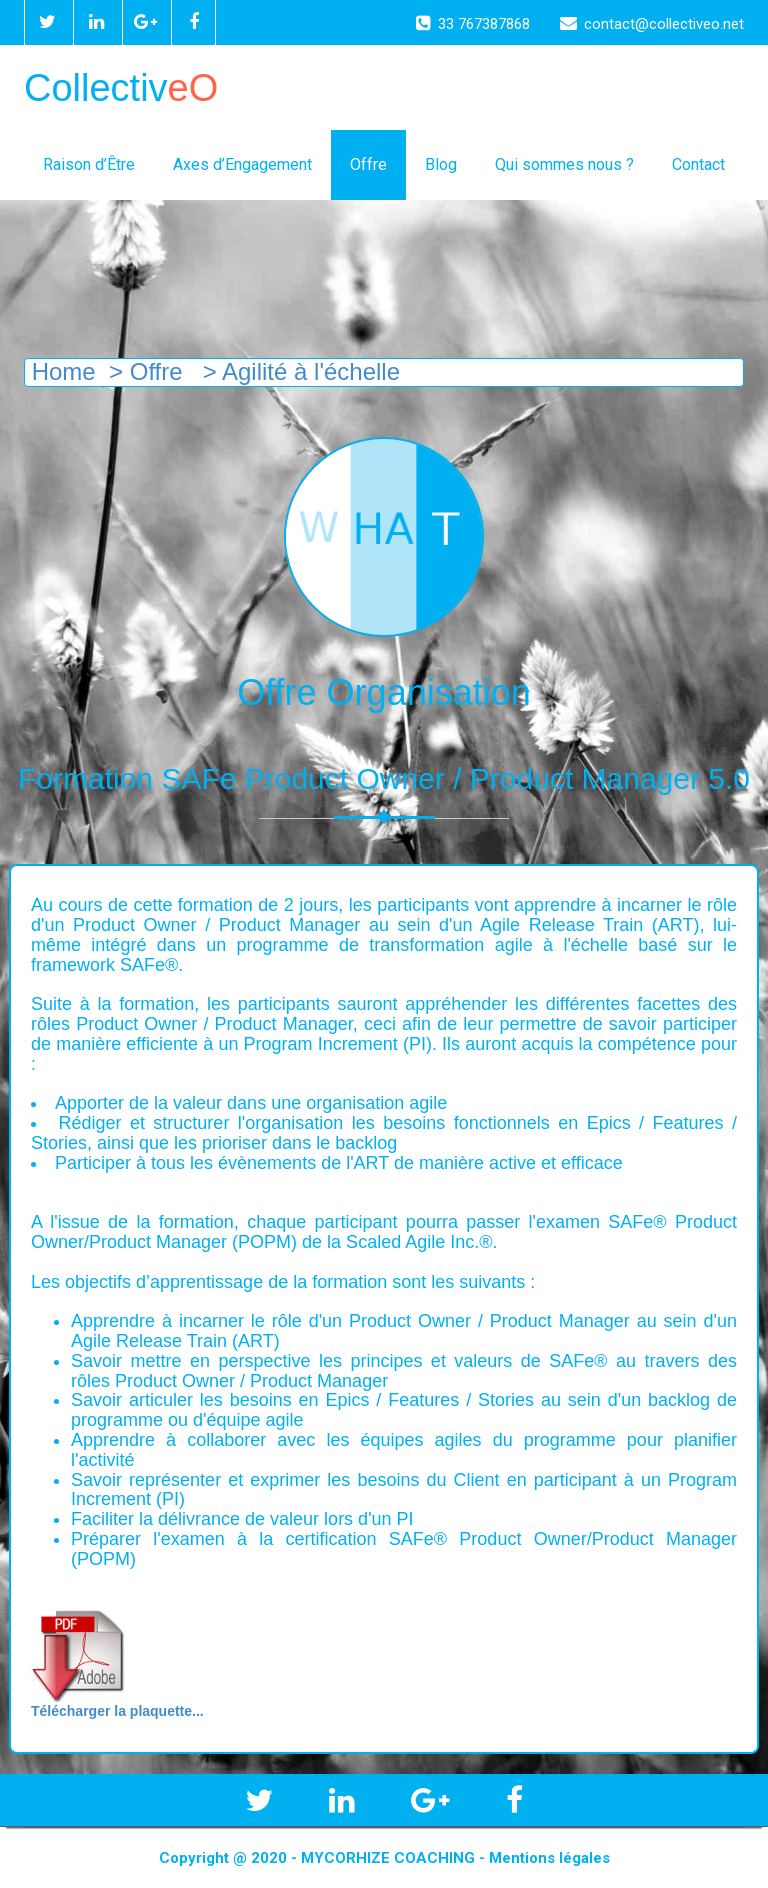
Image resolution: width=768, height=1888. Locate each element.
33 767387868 (473, 24)
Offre (368, 164)
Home (60, 371)
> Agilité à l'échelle (298, 371)
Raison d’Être (89, 164)
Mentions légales (549, 1858)
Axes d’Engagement (242, 164)
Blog (441, 164)
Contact (698, 164)
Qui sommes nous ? (564, 164)
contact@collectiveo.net (652, 24)
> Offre (145, 371)
